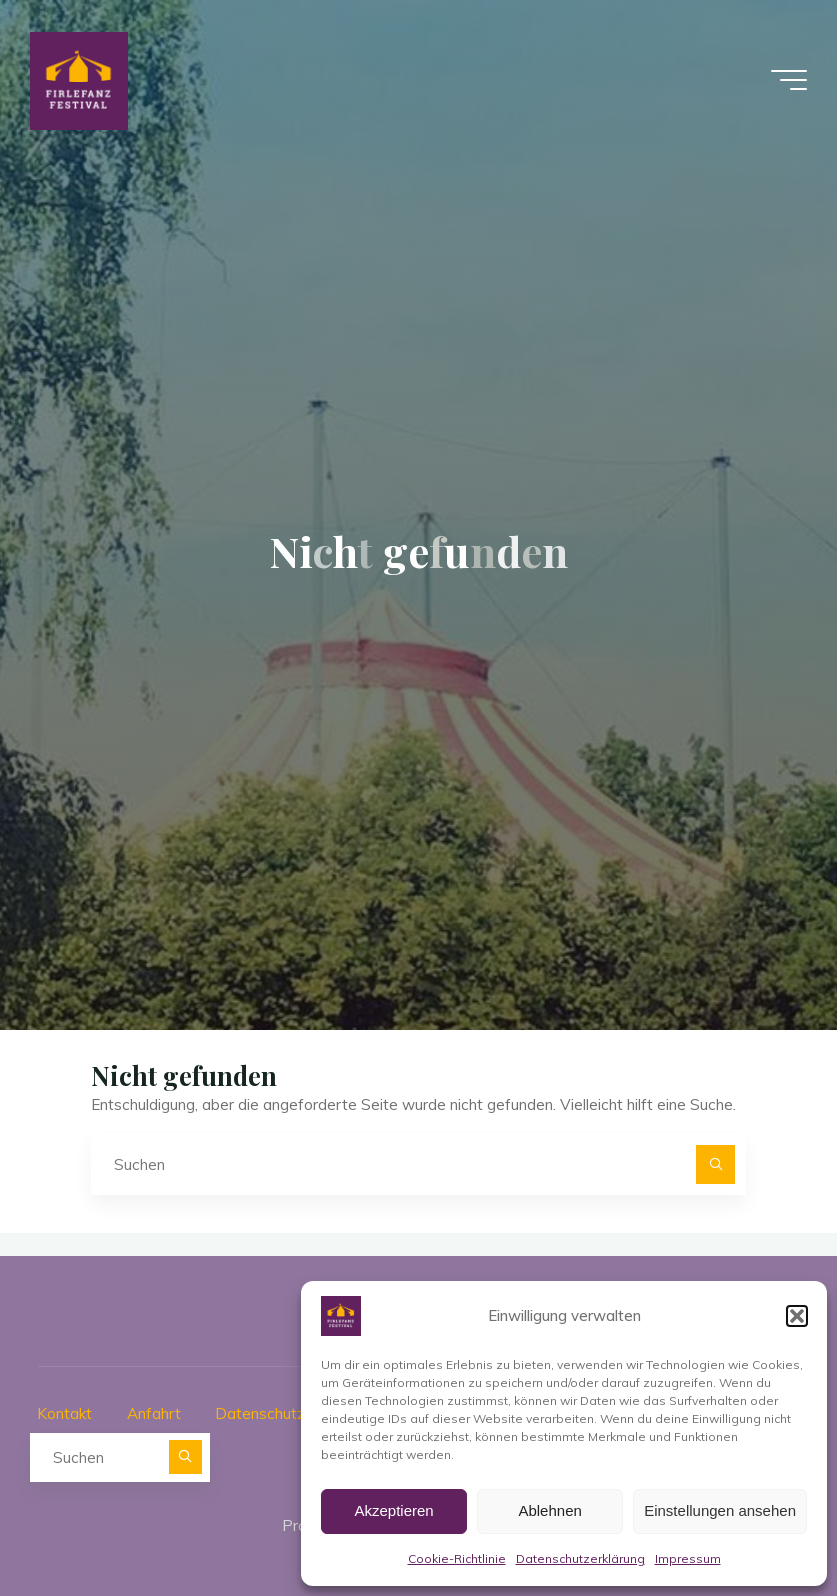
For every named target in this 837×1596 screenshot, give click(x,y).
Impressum (688, 1558)
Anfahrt (154, 1413)
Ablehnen (549, 1510)
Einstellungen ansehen (720, 1510)
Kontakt (64, 1413)
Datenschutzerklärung (580, 1558)
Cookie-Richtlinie (457, 1558)
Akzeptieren (393, 1510)
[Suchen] (716, 1165)
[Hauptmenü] (789, 80)
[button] (797, 1316)
